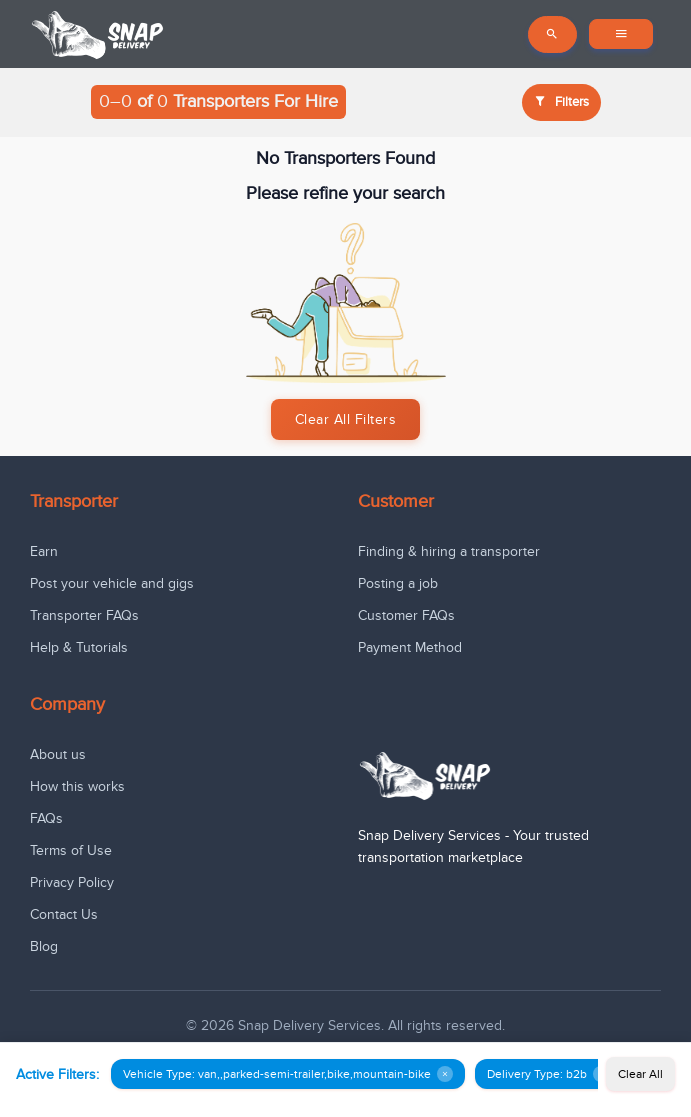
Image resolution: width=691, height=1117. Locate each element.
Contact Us (64, 914)
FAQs (46, 818)
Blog (44, 946)
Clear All (640, 1074)
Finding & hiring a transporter (449, 551)
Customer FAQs (406, 615)
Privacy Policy (72, 882)
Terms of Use (71, 850)
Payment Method (410, 647)
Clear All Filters (346, 419)
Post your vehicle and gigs (112, 583)
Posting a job (398, 583)
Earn (44, 551)
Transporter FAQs (84, 615)
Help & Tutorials (79, 647)
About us (58, 754)
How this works (77, 786)
